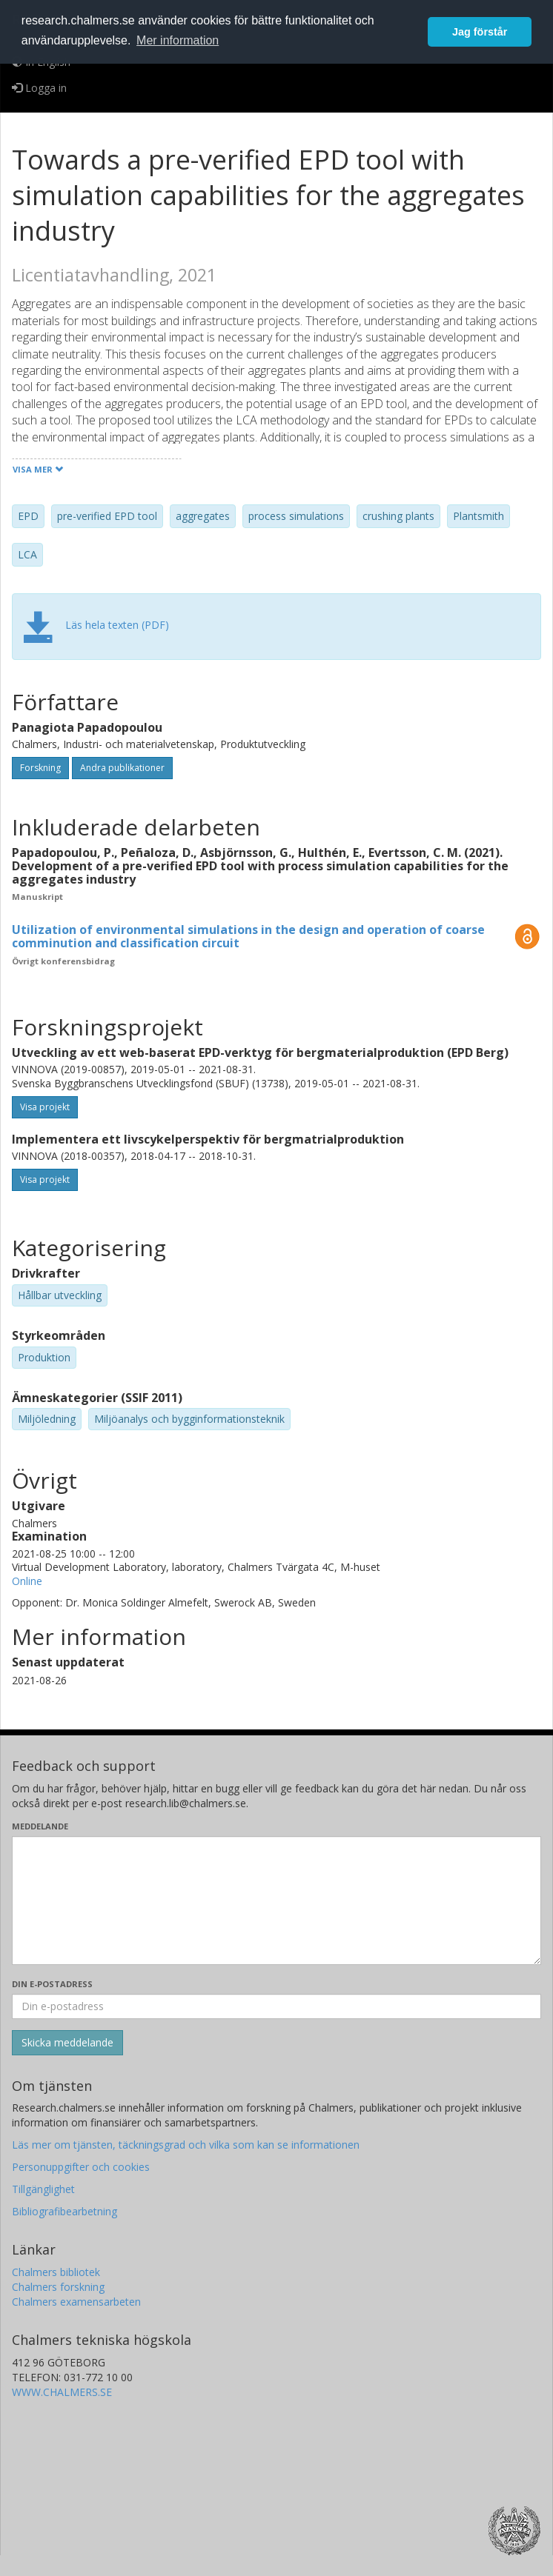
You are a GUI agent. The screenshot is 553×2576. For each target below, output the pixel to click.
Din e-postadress (52, 1983)
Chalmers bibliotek (56, 2272)
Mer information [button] (177, 40)
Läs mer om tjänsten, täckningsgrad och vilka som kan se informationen (186, 2145)
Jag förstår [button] (479, 32)
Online (27, 1581)
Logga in (39, 88)
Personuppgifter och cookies (81, 2167)
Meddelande (40, 1826)
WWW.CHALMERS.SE (62, 2392)
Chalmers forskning (58, 2287)
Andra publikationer (122, 767)
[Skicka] (67, 2042)
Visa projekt (45, 1107)
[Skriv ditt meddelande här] (276, 1900)
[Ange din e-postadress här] (276, 2006)
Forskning (40, 767)
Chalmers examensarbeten (76, 2302)
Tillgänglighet (43, 2189)
